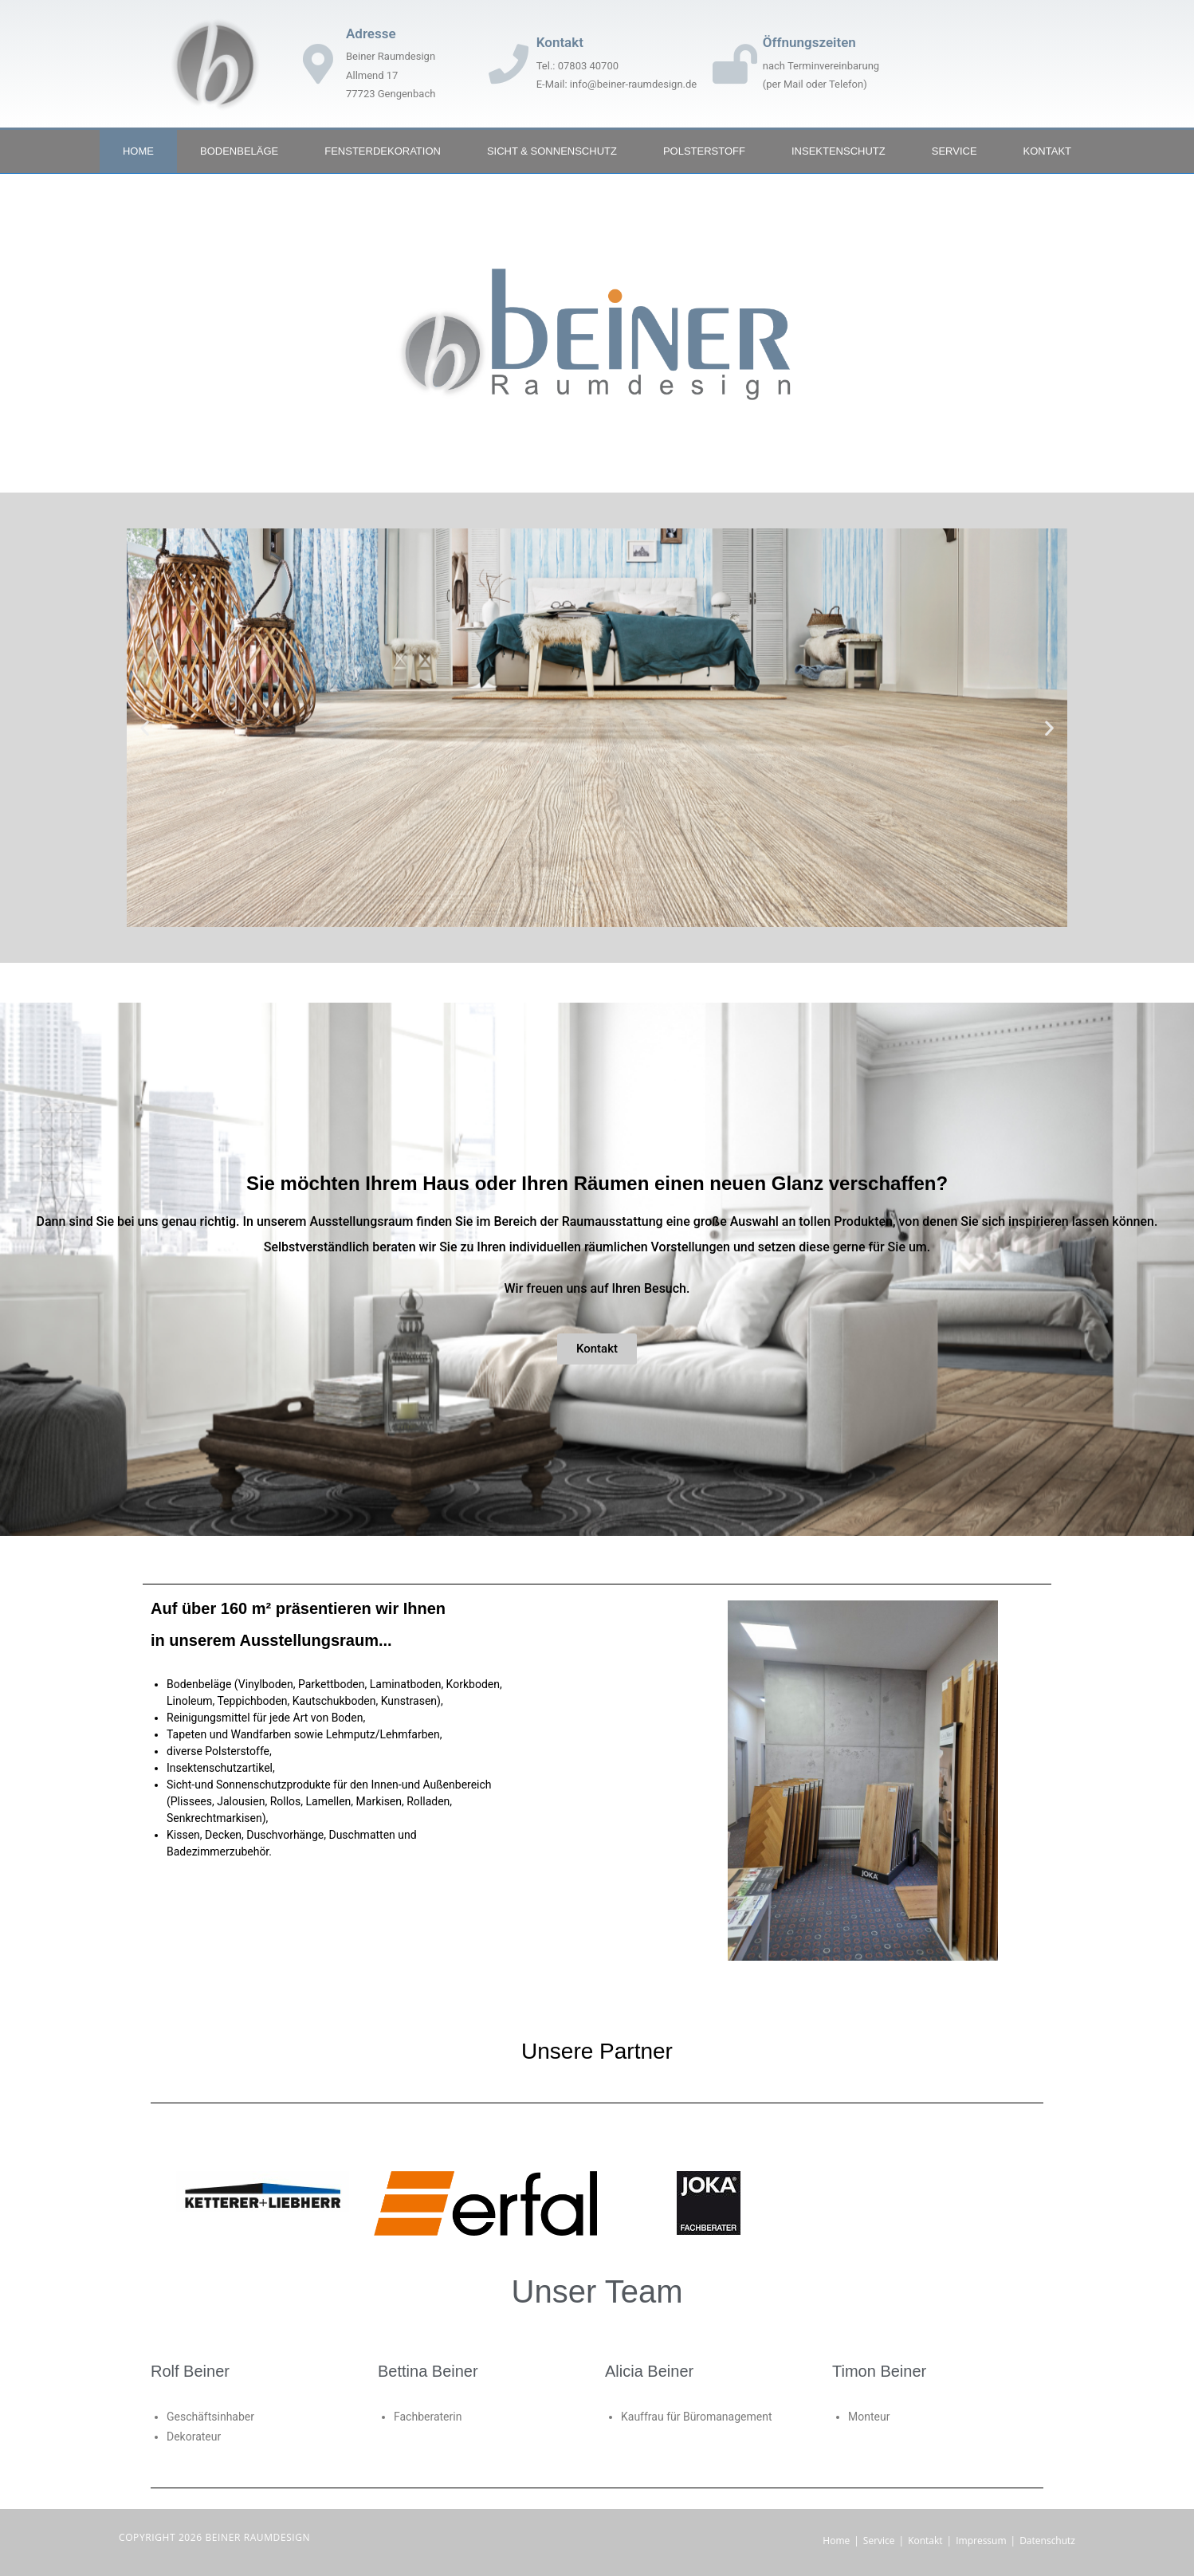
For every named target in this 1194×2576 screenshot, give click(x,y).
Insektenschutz (838, 151)
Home (138, 151)
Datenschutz (1047, 2540)
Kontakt (1047, 151)
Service (954, 151)
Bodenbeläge (239, 151)
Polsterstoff (704, 151)
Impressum (981, 2540)
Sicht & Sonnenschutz (552, 151)
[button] (145, 728)
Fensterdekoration (382, 151)
